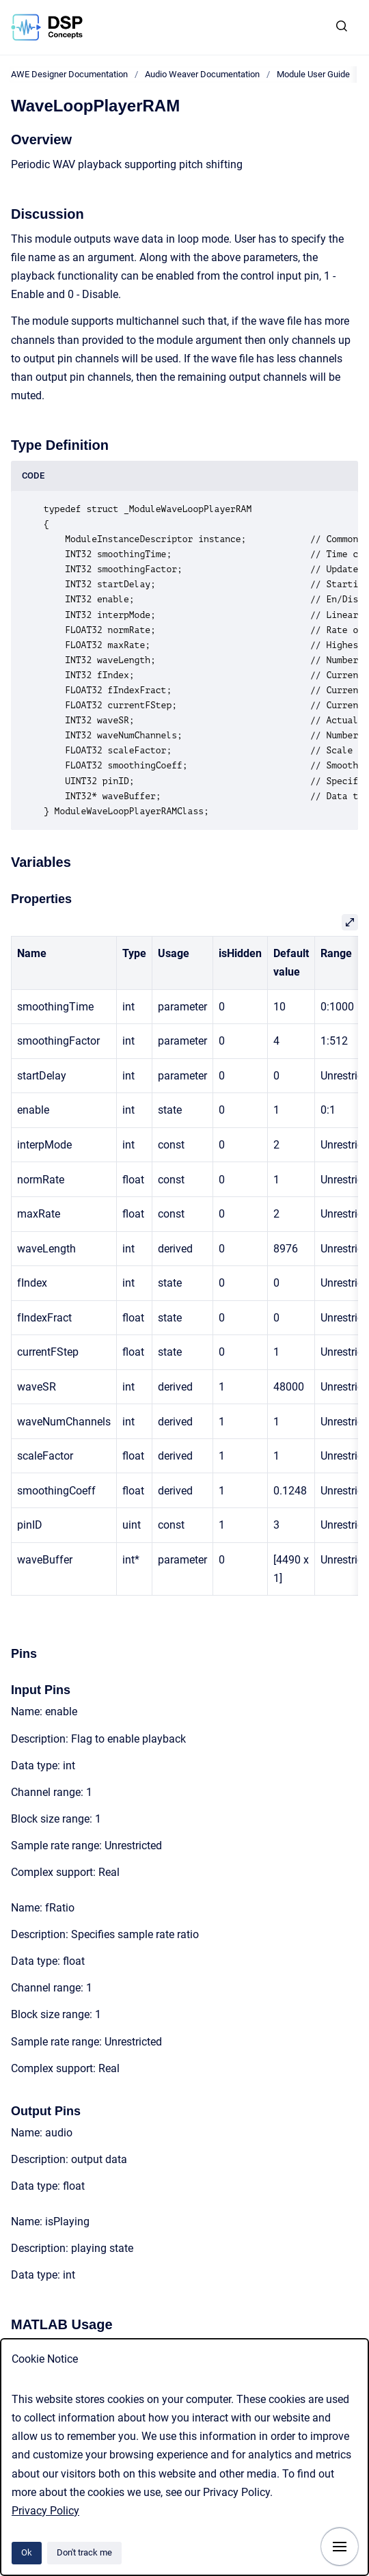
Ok (26, 2552)
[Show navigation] (339, 2546)
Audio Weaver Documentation (202, 74)
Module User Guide (313, 74)
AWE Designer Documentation (69, 74)
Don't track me (84, 2552)
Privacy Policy (45, 2510)
